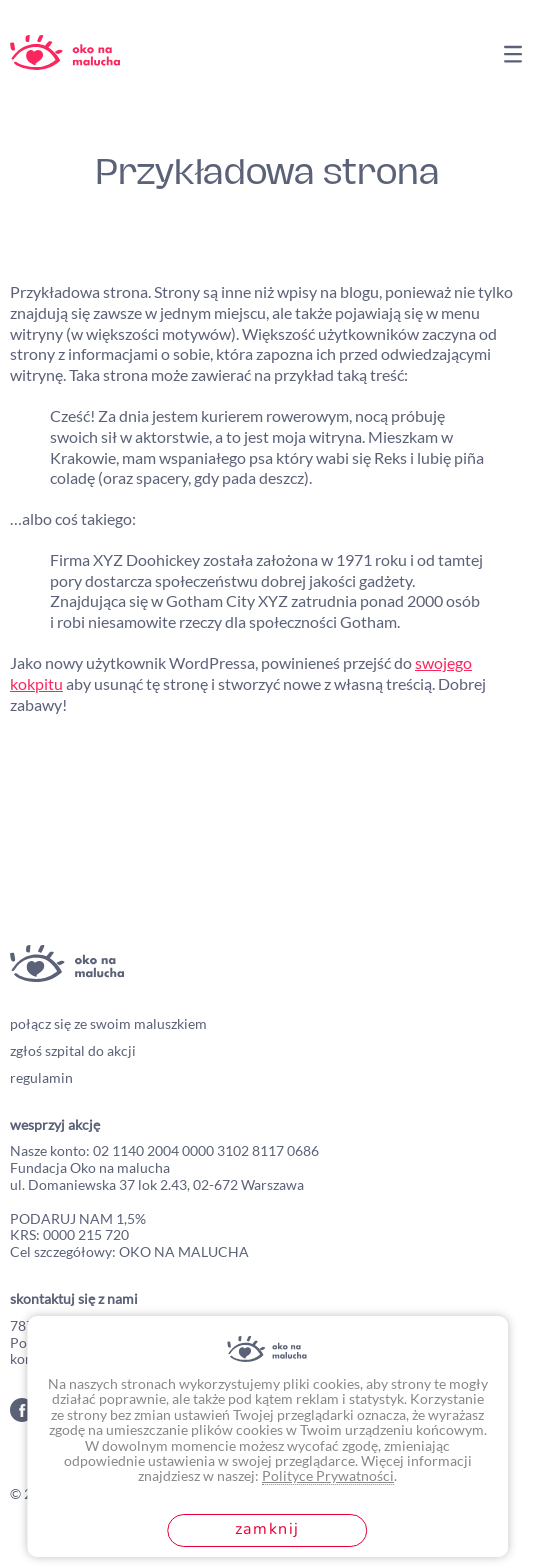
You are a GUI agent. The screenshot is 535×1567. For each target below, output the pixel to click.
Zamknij (267, 1529)
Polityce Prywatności (328, 1475)
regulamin (41, 1077)
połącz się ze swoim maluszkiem (108, 1023)
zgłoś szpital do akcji (73, 1050)
